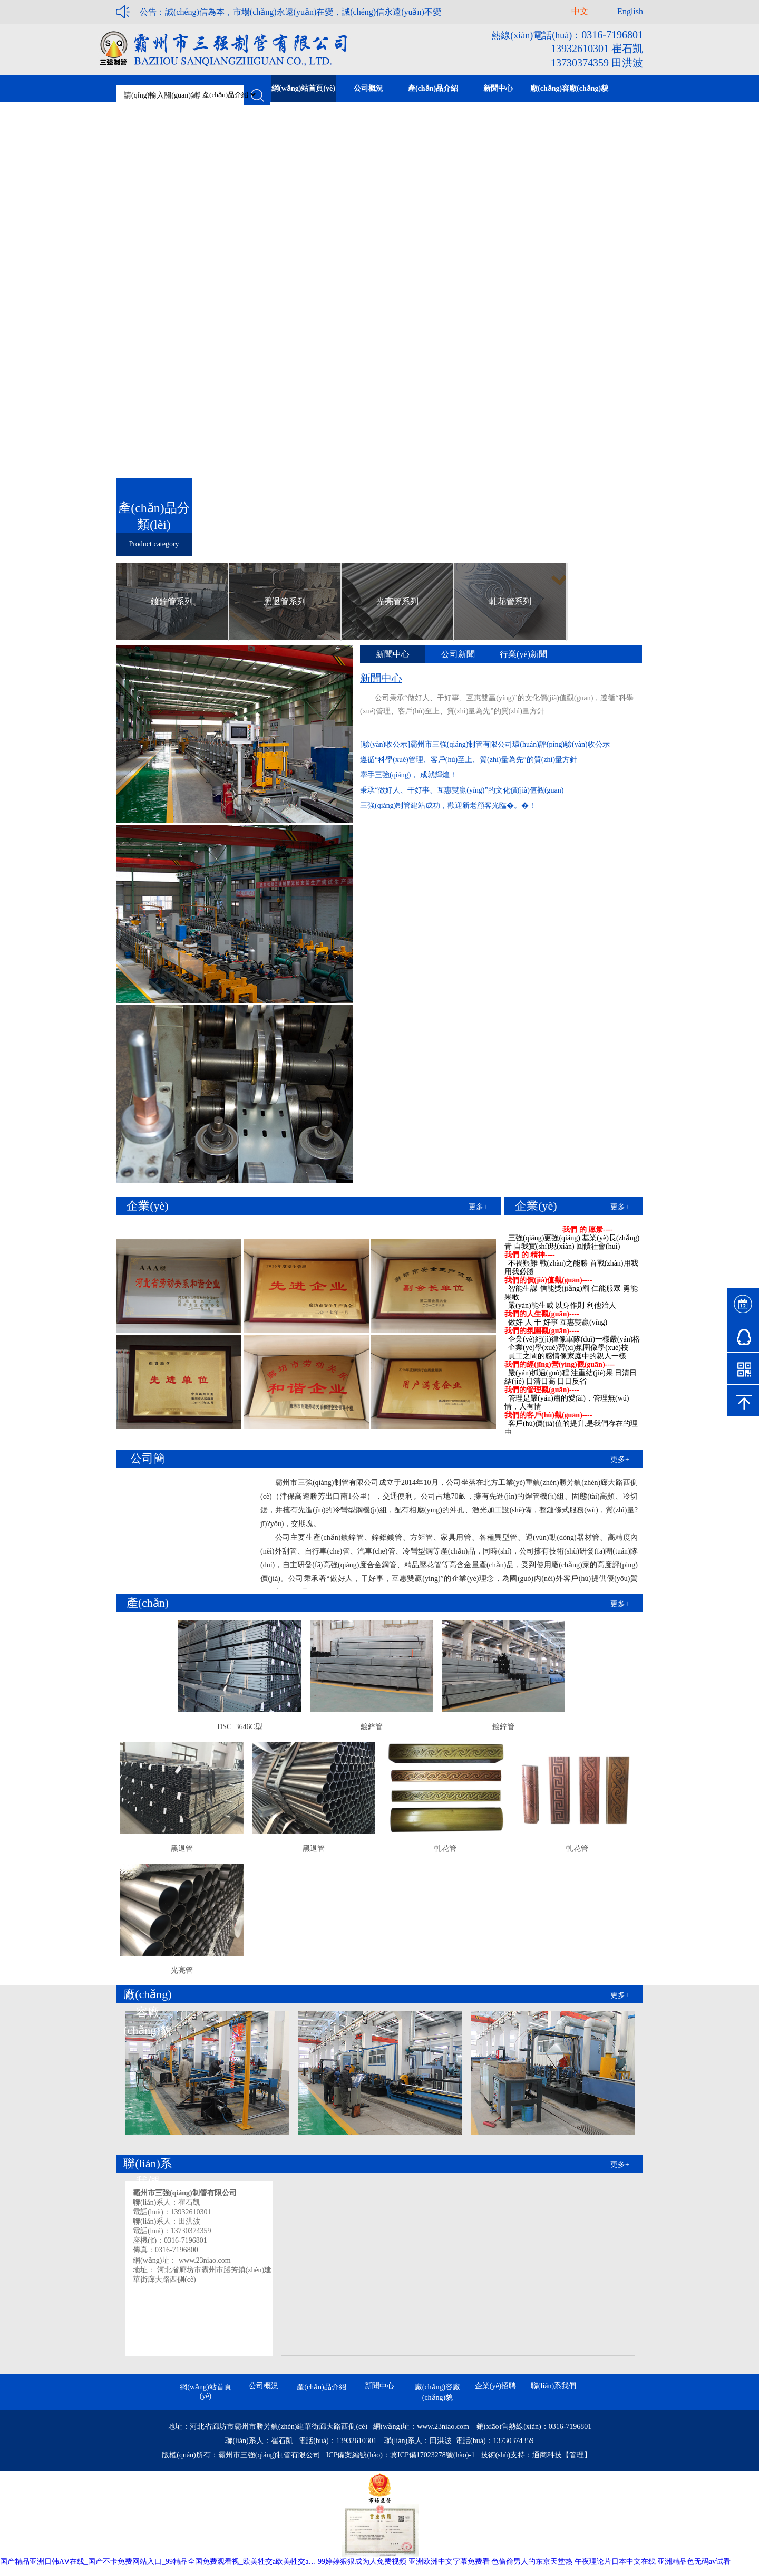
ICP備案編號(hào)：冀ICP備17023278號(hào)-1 (400, 2455)
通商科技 (547, 2455)
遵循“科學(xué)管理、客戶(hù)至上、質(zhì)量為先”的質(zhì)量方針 (468, 760)
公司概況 (263, 2386)
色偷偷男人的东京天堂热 (531, 2561)
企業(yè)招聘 (496, 2386)
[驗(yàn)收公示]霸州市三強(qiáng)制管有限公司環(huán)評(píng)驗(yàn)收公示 (485, 744)
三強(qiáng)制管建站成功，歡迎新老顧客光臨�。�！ (448, 805)
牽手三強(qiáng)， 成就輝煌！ (408, 775)
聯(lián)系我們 (553, 2386)
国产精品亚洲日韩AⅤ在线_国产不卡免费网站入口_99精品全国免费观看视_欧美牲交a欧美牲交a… (158, 2561)
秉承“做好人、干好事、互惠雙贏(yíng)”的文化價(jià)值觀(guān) (462, 790)
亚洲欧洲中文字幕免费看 (449, 2561)
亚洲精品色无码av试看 (694, 2561)
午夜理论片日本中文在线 (615, 2561)
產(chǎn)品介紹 (321, 2387)
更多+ (478, 1207)
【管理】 (576, 2455)
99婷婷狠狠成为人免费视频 (362, 2561)
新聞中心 (379, 2386)
